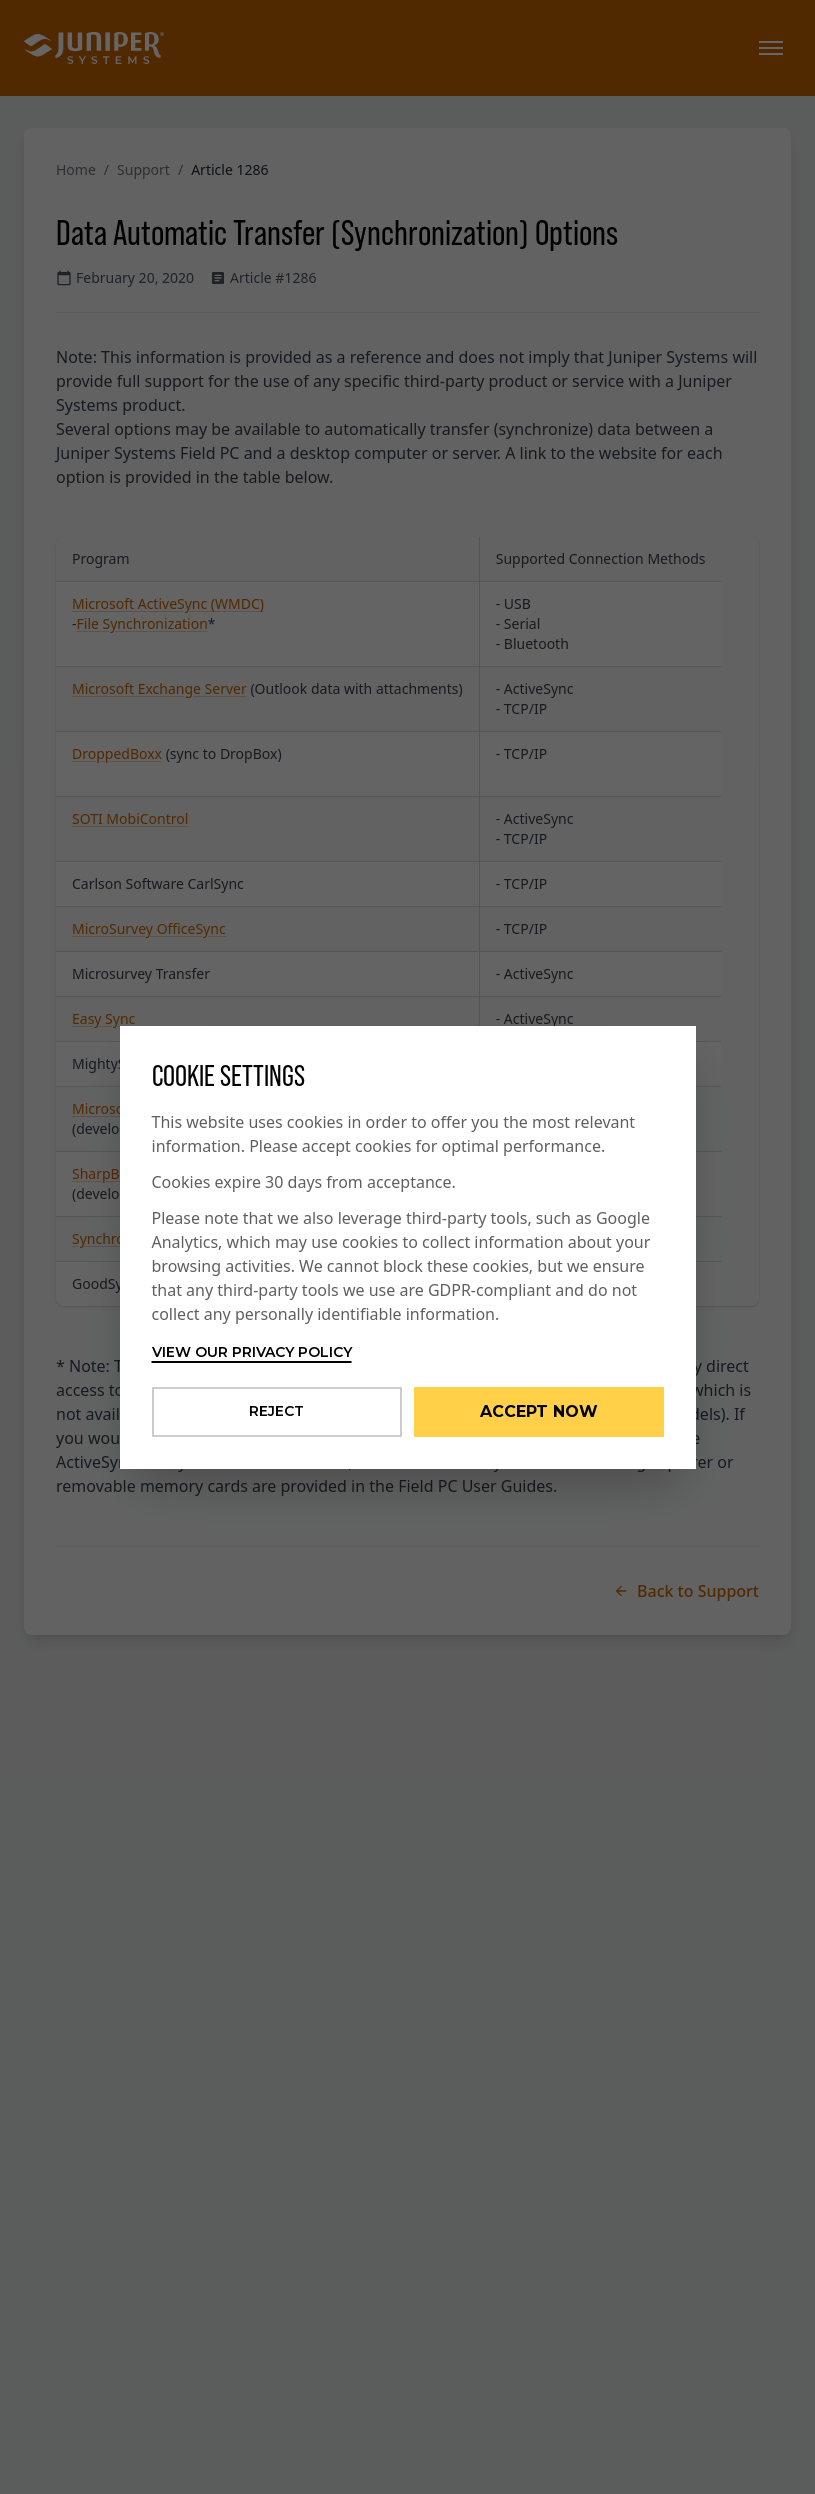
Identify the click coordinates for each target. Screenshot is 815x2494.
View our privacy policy (252, 1352)
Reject (276, 1411)
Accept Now (539, 1411)
